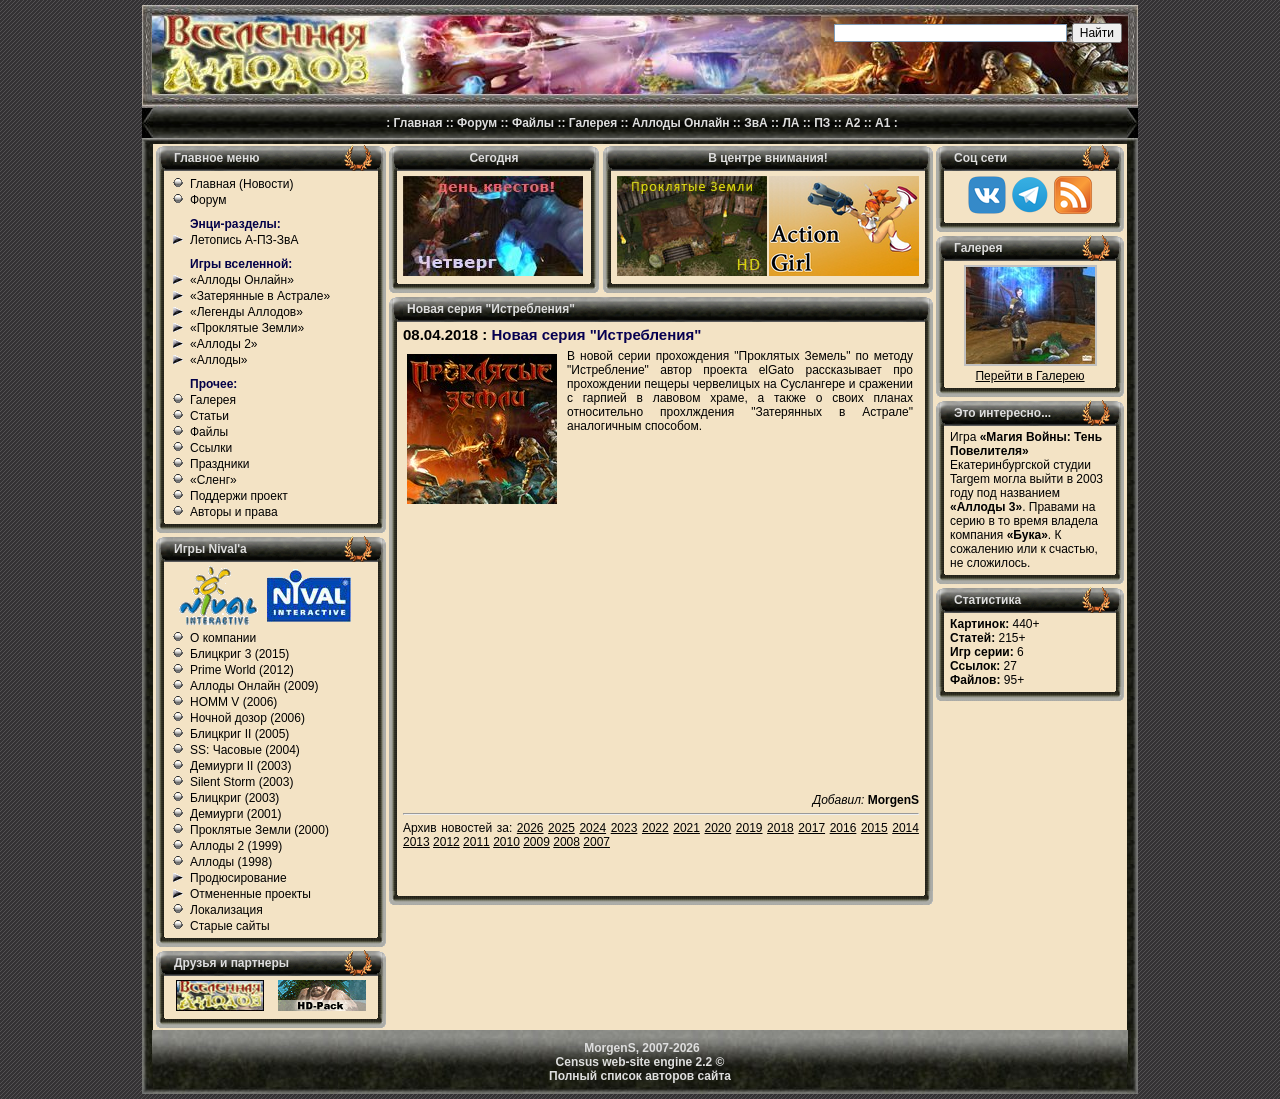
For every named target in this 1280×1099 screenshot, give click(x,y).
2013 (416, 842)
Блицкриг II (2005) (239, 734)
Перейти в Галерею (1029, 376)
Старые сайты (230, 926)
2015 (874, 828)
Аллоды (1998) (231, 862)
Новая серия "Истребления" (596, 334)
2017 (811, 828)
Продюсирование (238, 878)
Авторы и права (234, 512)
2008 (566, 842)
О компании (223, 638)
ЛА (790, 123)
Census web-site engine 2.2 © (640, 1062)
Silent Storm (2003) (241, 782)
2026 (530, 828)
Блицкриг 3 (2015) (239, 654)
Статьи (209, 416)
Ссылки (211, 448)
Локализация (226, 910)
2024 (592, 828)
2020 (718, 828)
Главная (418, 123)
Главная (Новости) (241, 184)
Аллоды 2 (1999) (236, 846)
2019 (749, 828)
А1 (882, 123)
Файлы (533, 123)
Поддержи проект (239, 496)
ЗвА (756, 123)
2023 (624, 828)
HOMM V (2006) (233, 702)
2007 (596, 842)
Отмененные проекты (250, 894)
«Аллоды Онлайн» (242, 280)
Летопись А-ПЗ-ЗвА (244, 240)
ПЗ (822, 123)
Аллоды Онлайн (681, 123)
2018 (780, 828)
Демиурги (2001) (235, 814)
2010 (506, 842)
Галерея (593, 123)
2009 (536, 842)
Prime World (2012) (242, 670)
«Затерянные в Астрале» (260, 296)
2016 (843, 828)
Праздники (219, 464)
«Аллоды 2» (224, 344)
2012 (446, 842)
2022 (655, 828)
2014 (905, 828)
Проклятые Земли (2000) (259, 830)
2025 (561, 828)
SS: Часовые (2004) (245, 750)
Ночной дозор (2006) (247, 718)
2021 (686, 828)
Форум (477, 123)
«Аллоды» (219, 360)
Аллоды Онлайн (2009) (254, 686)
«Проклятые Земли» (247, 328)
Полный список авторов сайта (640, 1076)
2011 (476, 842)
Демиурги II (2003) (240, 766)
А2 (852, 123)
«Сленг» (213, 480)
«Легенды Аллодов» (246, 312)
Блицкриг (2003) (234, 798)
